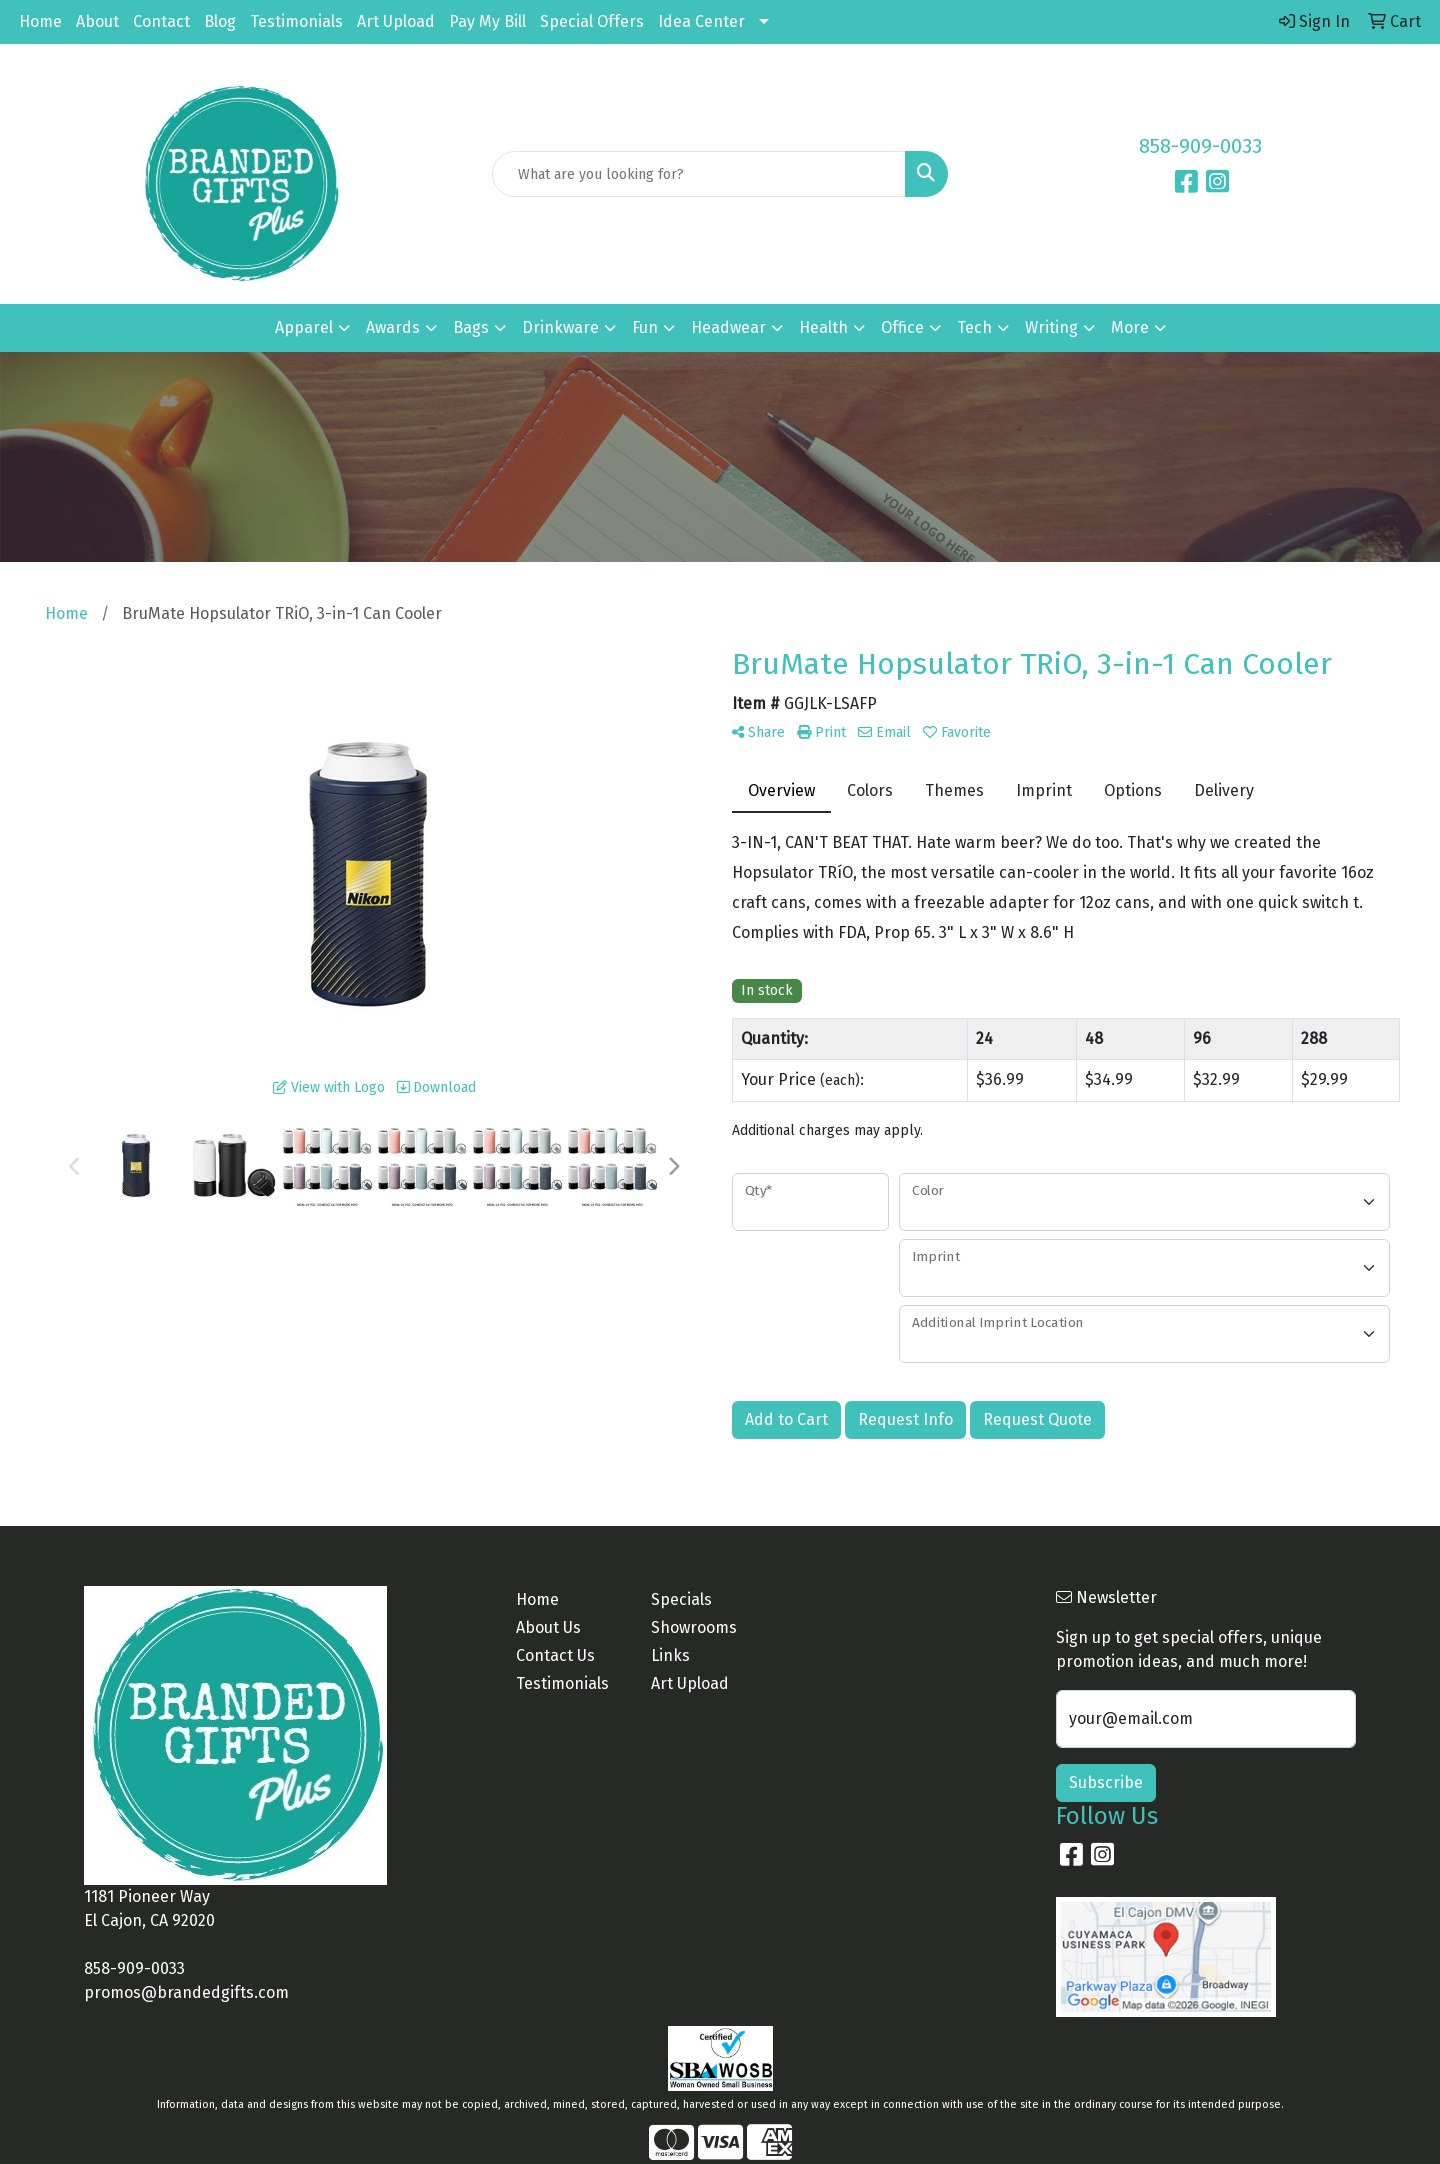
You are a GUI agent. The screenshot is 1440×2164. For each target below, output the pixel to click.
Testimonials (296, 21)
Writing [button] (1051, 327)
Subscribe (1106, 1782)
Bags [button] (471, 327)
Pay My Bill (487, 21)
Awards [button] (393, 327)
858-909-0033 (1200, 146)
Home (40, 21)
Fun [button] (645, 327)
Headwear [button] (728, 327)
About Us (548, 1627)
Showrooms (694, 1627)
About (97, 21)
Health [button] (823, 327)
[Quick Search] (699, 174)
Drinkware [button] (560, 327)
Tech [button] (974, 327)
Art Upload (396, 21)
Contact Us (555, 1655)
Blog (220, 21)
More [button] (1130, 327)
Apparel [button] (304, 327)
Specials (681, 1599)
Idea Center (701, 21)
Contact (161, 21)
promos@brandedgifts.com (186, 1992)
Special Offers (592, 21)
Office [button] (902, 327)
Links (670, 1655)
